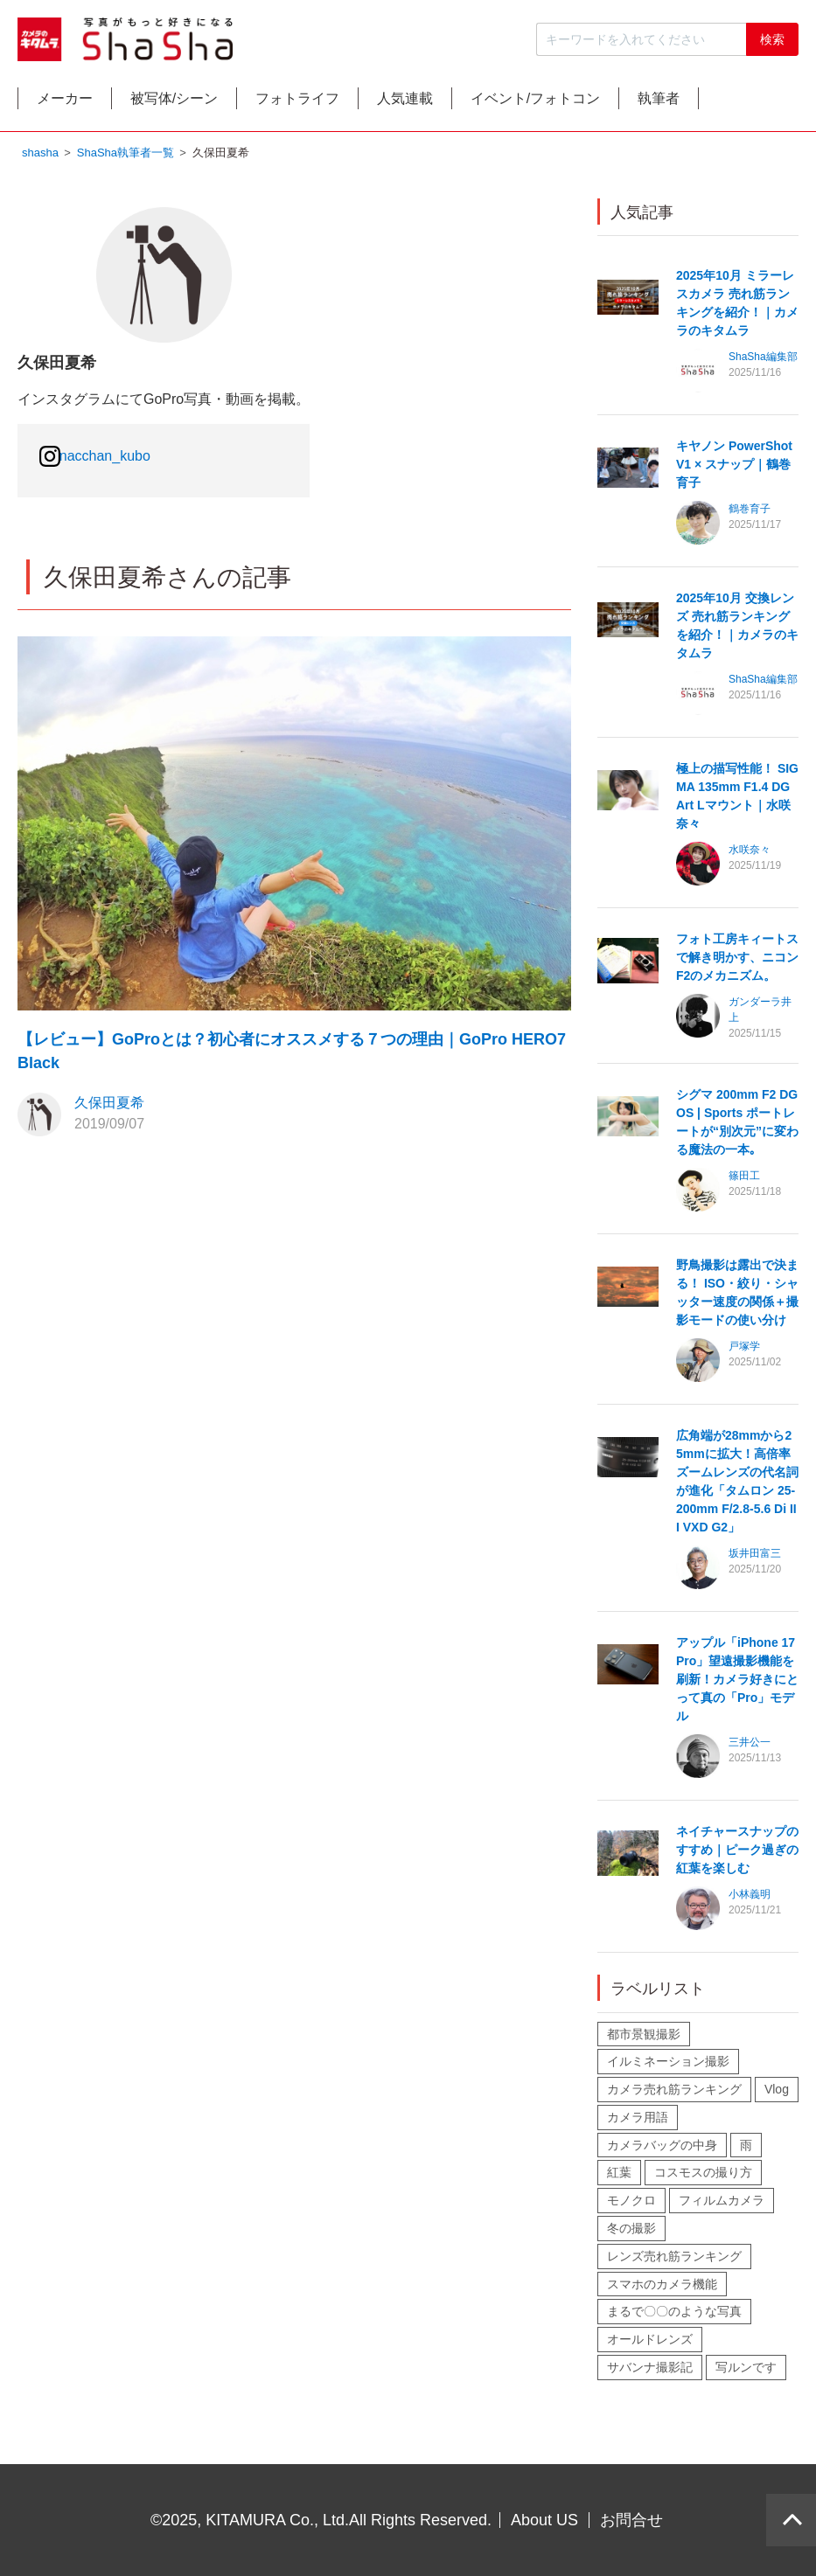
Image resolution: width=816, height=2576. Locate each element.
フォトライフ (339, 101)
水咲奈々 (750, 854)
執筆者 (750, 101)
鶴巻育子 (750, 513)
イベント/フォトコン (609, 101)
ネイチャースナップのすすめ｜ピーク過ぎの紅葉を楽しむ (737, 1854)
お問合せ (631, 2520)
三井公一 (750, 1746)
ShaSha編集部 (763, 361)
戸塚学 (744, 1350)
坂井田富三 (755, 1558)
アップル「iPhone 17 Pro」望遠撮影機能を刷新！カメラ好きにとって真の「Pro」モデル (737, 1683)
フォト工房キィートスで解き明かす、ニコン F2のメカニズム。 (737, 961)
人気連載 (463, 101)
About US (544, 2520)
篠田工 (744, 1180)
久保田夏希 (109, 1107)
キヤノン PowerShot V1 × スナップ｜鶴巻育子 (734, 468)
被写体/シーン (198, 101)
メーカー (73, 101)
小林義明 (750, 1898)
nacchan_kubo (104, 459)
